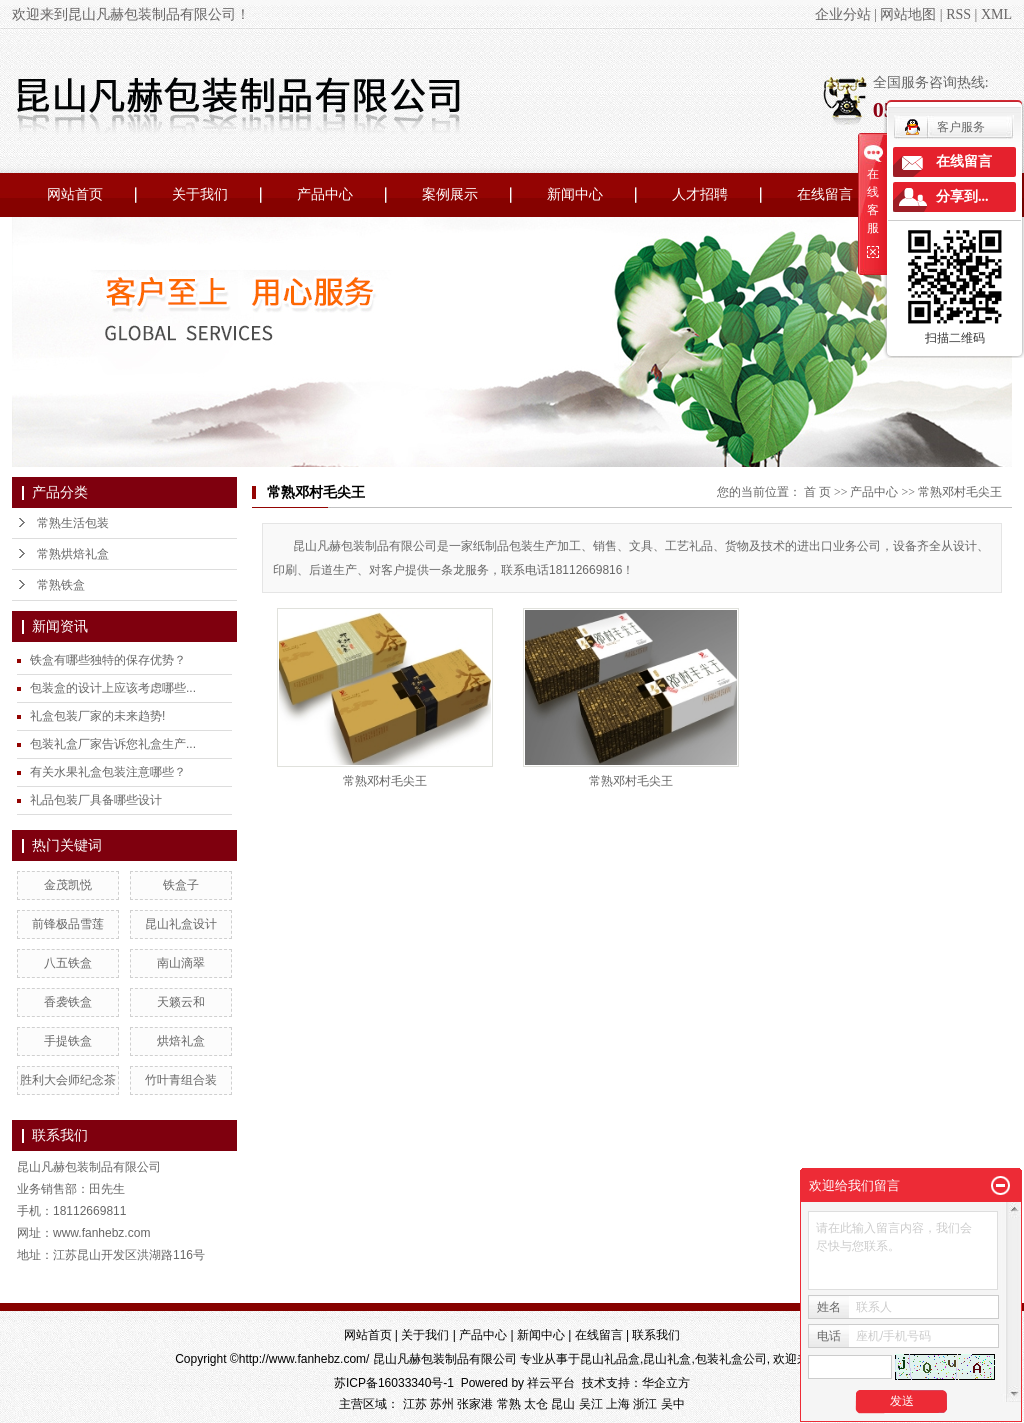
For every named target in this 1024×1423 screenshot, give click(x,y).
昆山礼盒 (667, 1359)
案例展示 (450, 194)
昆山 (563, 1404)
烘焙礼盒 (181, 1041)
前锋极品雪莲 (68, 924)
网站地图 (908, 14)
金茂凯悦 (68, 885)
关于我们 (200, 194)
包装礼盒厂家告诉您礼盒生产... (113, 744)
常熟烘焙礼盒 (73, 554)
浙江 (645, 1404)
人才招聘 (700, 194)
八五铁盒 (68, 963)
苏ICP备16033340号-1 (394, 1383)
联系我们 (656, 1335)
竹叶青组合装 (181, 1080)
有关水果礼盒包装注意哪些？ (108, 772)
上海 (618, 1404)
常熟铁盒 (61, 585)
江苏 (415, 1404)
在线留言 (825, 194)
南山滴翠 (181, 963)
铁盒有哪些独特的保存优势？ (108, 660)
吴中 (673, 1404)
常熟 (509, 1404)
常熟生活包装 (73, 523)
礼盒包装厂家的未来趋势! (97, 716)
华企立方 (666, 1383)
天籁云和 (181, 1002)
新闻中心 (575, 194)
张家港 (475, 1404)
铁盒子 (181, 885)
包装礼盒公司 (731, 1359)
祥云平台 (551, 1383)
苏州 (442, 1404)
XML (996, 14)
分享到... (962, 196)
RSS (958, 14)
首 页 (817, 492)
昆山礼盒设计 (181, 924)
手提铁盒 (68, 1041)
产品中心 (325, 194)
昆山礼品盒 (610, 1359)
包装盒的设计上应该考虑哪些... (113, 688)
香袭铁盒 (68, 1002)
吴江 (591, 1404)
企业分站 (843, 14)
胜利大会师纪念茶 (68, 1080)
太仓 (536, 1404)
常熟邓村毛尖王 (960, 492)
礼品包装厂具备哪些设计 (96, 800)
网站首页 (75, 194)
